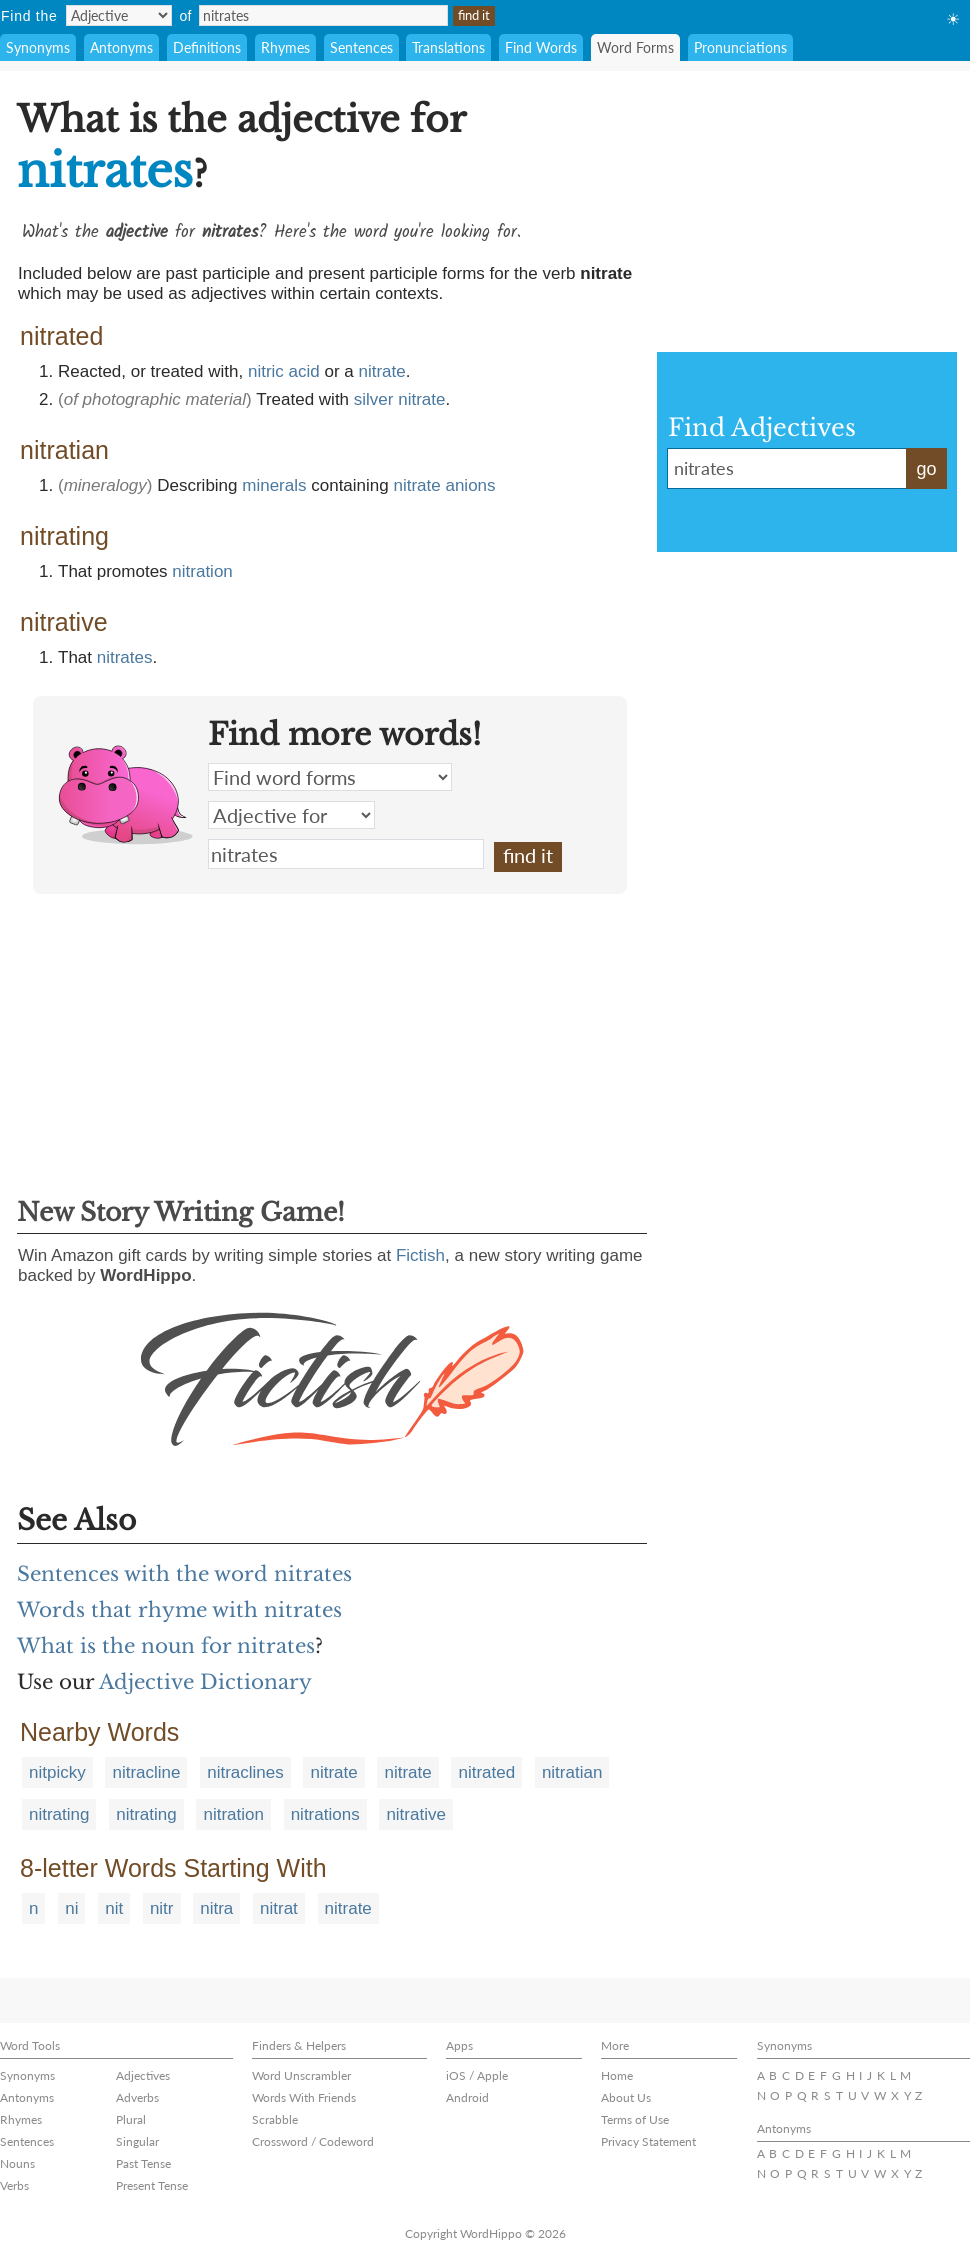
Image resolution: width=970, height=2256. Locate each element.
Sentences (361, 47)
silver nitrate (400, 399)
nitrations (325, 1814)
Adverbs (137, 2097)
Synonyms (38, 47)
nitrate (382, 371)
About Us (626, 2097)
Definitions (207, 47)
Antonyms (121, 47)
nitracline (146, 1772)
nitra (216, 1908)
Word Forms (635, 47)
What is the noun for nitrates (166, 1646)
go (926, 469)
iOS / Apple (477, 2075)
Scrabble (275, 2119)
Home (617, 2075)
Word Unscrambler (301, 2075)
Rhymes (285, 47)
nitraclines (245, 1772)
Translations (448, 47)
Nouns (17, 2163)
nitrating (59, 1814)
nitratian (572, 1772)
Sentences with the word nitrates (184, 1574)
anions (470, 485)
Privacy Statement (648, 2141)
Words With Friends (304, 2097)
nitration (202, 571)
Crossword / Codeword (313, 2141)
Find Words (541, 47)
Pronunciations (740, 47)
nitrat (279, 1908)
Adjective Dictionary (205, 1682)
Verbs (14, 2185)
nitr (162, 1908)
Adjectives (143, 2075)
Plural (131, 2119)
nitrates (125, 657)
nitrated (486, 1772)
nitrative (416, 1814)
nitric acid (284, 371)
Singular (137, 2141)
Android (467, 2097)
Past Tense (143, 2163)
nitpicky (57, 1772)
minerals (274, 485)
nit (114, 1908)
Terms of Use (635, 2119)
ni (71, 1908)
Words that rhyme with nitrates (179, 1610)
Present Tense (152, 2185)
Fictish (420, 1255)
